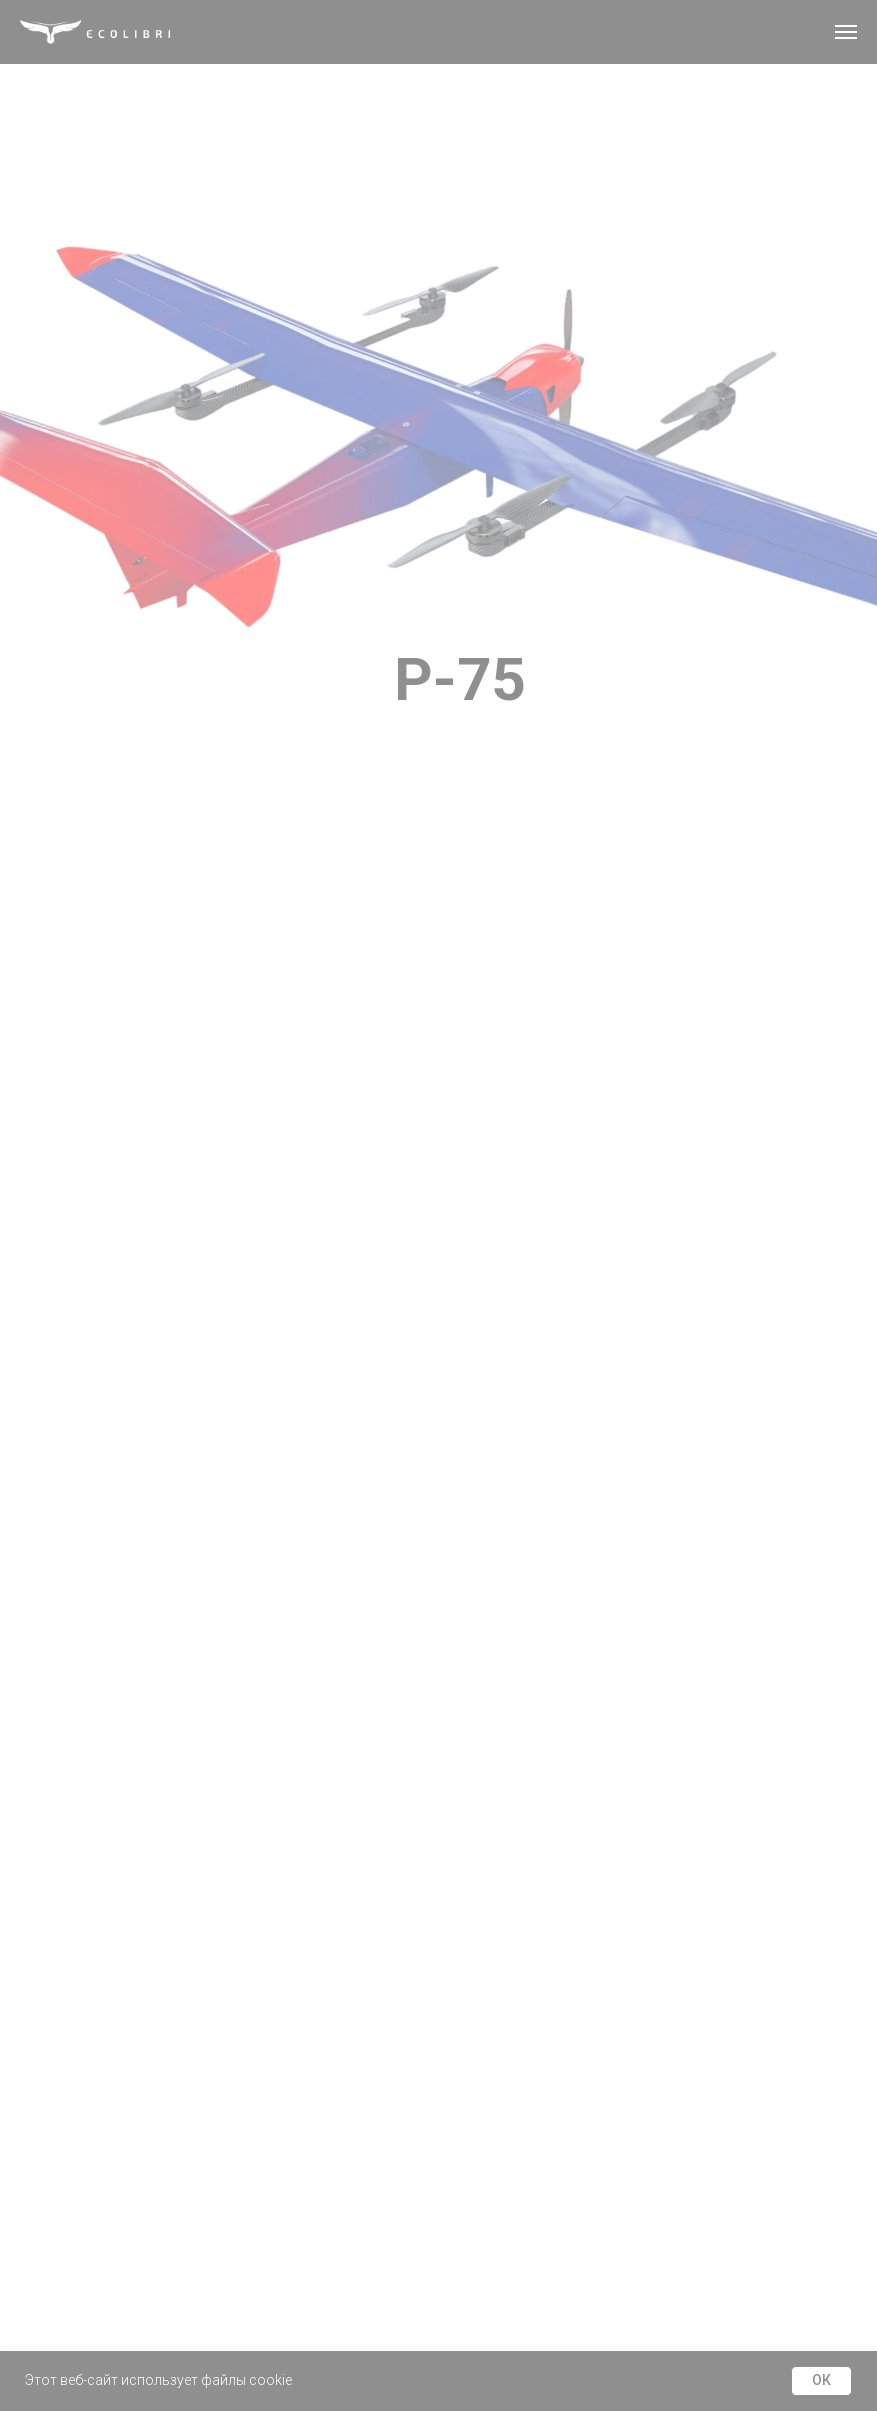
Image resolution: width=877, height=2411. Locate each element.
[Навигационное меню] (846, 32)
